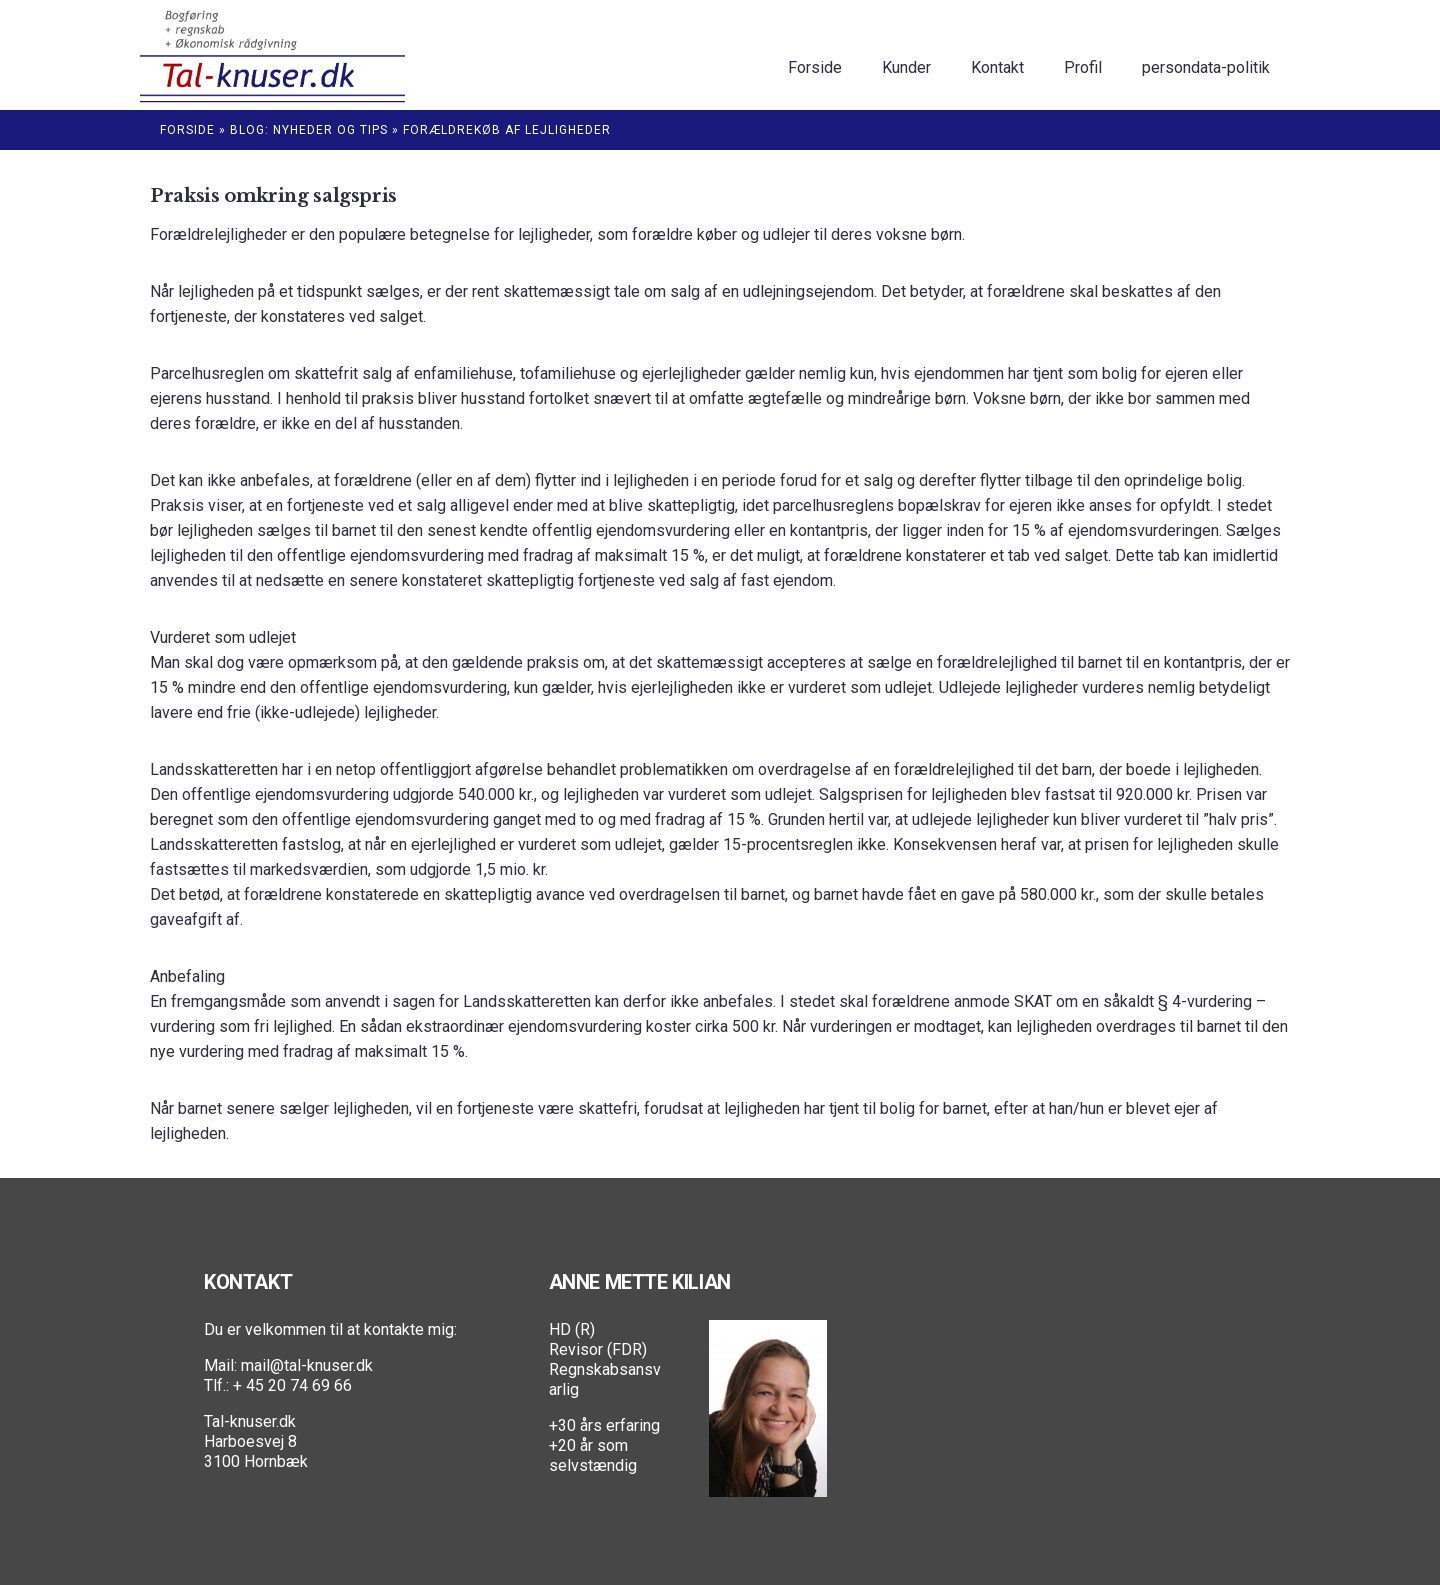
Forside (187, 130)
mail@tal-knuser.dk (307, 1365)
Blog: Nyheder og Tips (309, 130)
